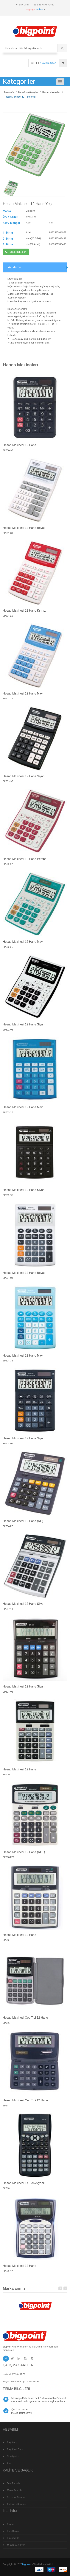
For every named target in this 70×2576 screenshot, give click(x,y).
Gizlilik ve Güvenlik (16, 2504)
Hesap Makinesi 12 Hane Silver (23, 1607)
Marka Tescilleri (15, 2490)
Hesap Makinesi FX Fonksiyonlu (24, 2186)
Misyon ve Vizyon (16, 2545)
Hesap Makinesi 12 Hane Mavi (23, 697)
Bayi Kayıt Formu (45, 4)
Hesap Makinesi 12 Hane (19, 448)
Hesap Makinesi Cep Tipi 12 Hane (25, 2021)
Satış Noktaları (16, 251)
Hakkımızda (13, 2538)
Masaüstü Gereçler (28, 92)
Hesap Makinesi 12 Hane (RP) (23, 1524)
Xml (9, 2463)
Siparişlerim (13, 2456)
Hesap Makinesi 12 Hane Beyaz (24, 531)
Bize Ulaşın (13, 2531)
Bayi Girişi (24, 4)
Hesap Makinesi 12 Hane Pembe (24, 862)
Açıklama (14, 271)
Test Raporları (14, 2483)
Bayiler (10, 2524)
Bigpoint (26, 2564)
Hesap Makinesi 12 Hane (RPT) (24, 1855)
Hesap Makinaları (51, 92)
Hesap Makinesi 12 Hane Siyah (23, 779)
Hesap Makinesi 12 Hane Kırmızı (24, 614)
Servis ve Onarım (16, 2497)
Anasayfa (9, 92)
